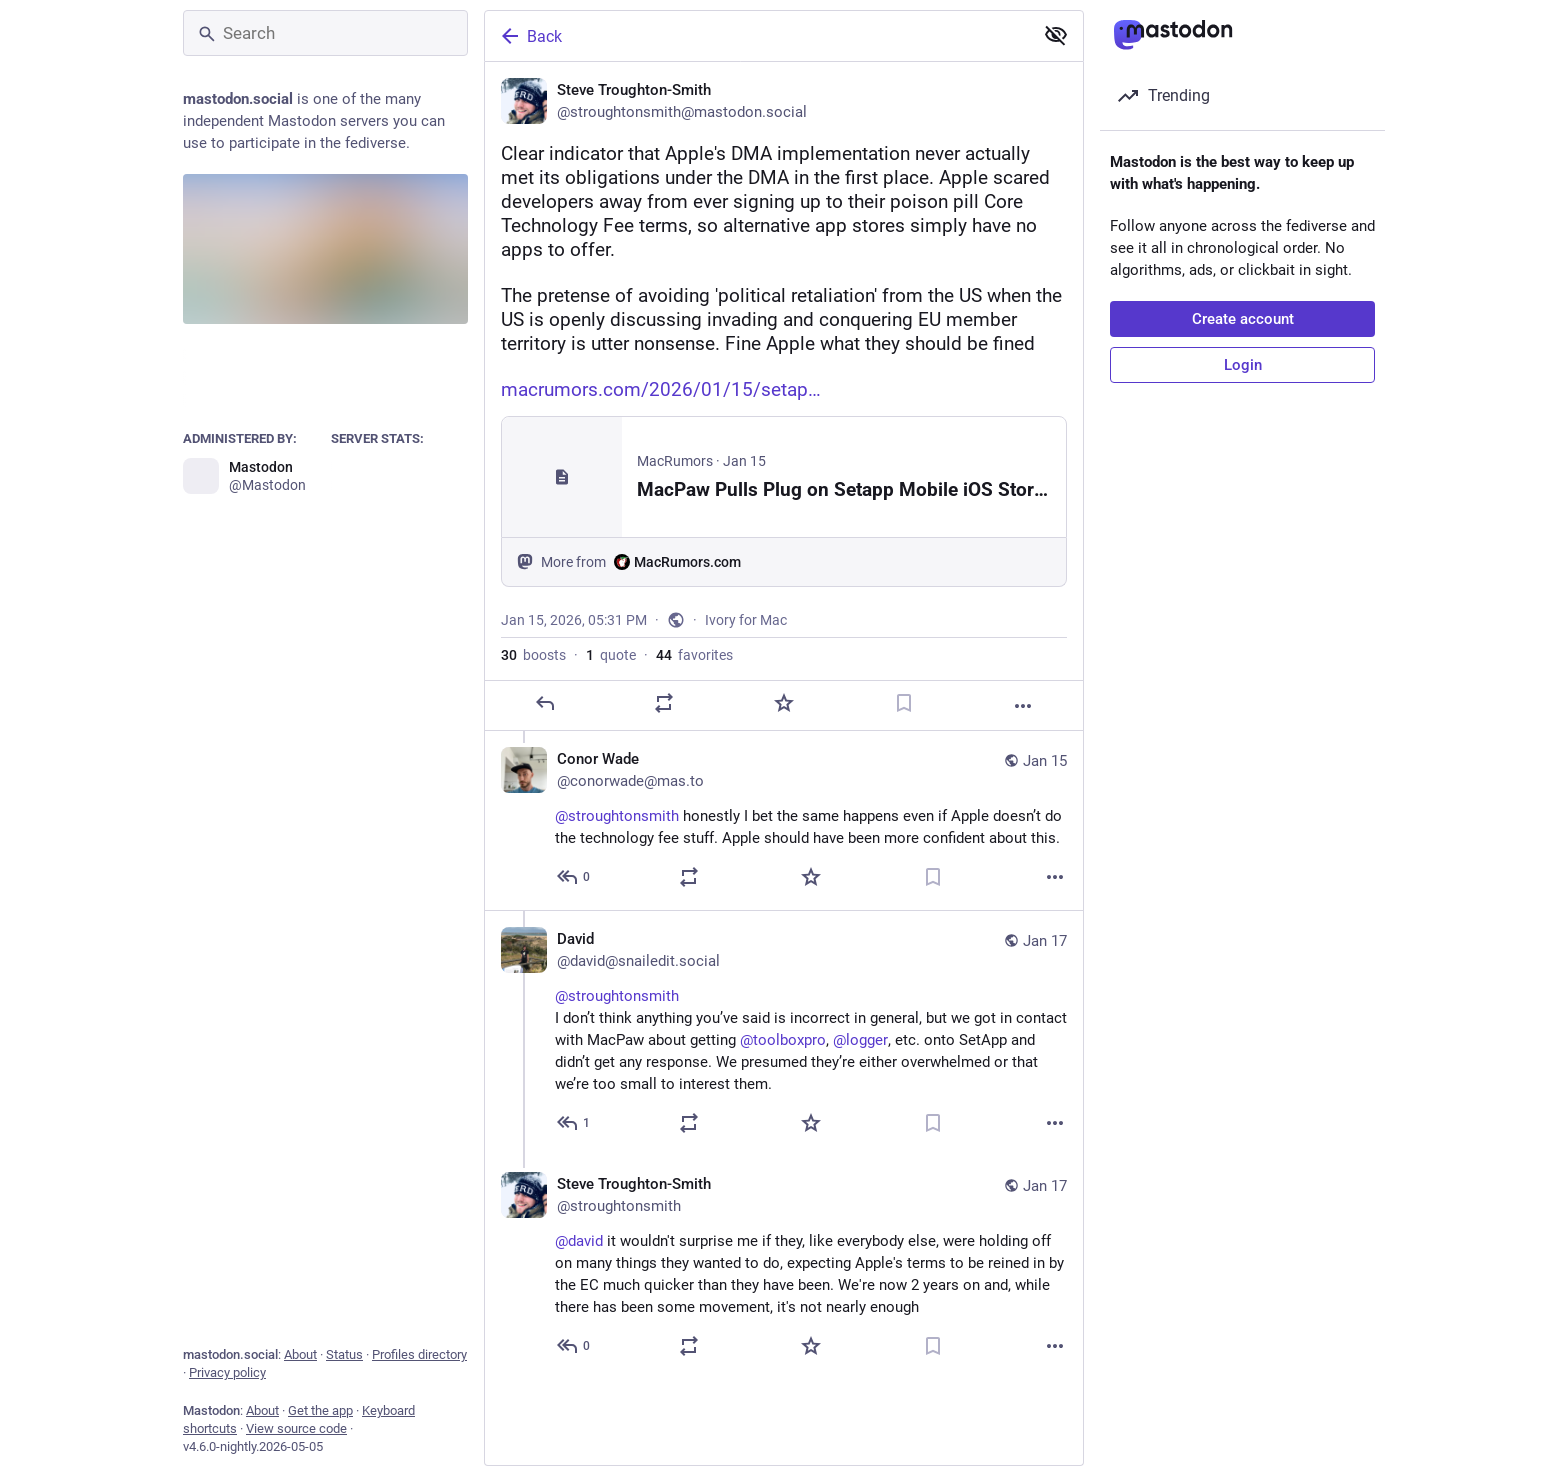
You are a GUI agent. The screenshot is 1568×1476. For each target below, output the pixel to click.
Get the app (320, 1410)
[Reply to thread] (574, 877)
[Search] (325, 33)
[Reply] (545, 703)
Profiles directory (419, 1354)
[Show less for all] (1056, 35)
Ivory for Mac (746, 620)
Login (1243, 365)
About (300, 1354)
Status (344, 1354)
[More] (1023, 706)
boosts (533, 655)
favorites (694, 655)
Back (530, 36)
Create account (1243, 319)
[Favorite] (784, 703)
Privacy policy (227, 1372)
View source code (296, 1428)
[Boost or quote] (664, 703)
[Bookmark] (904, 703)
